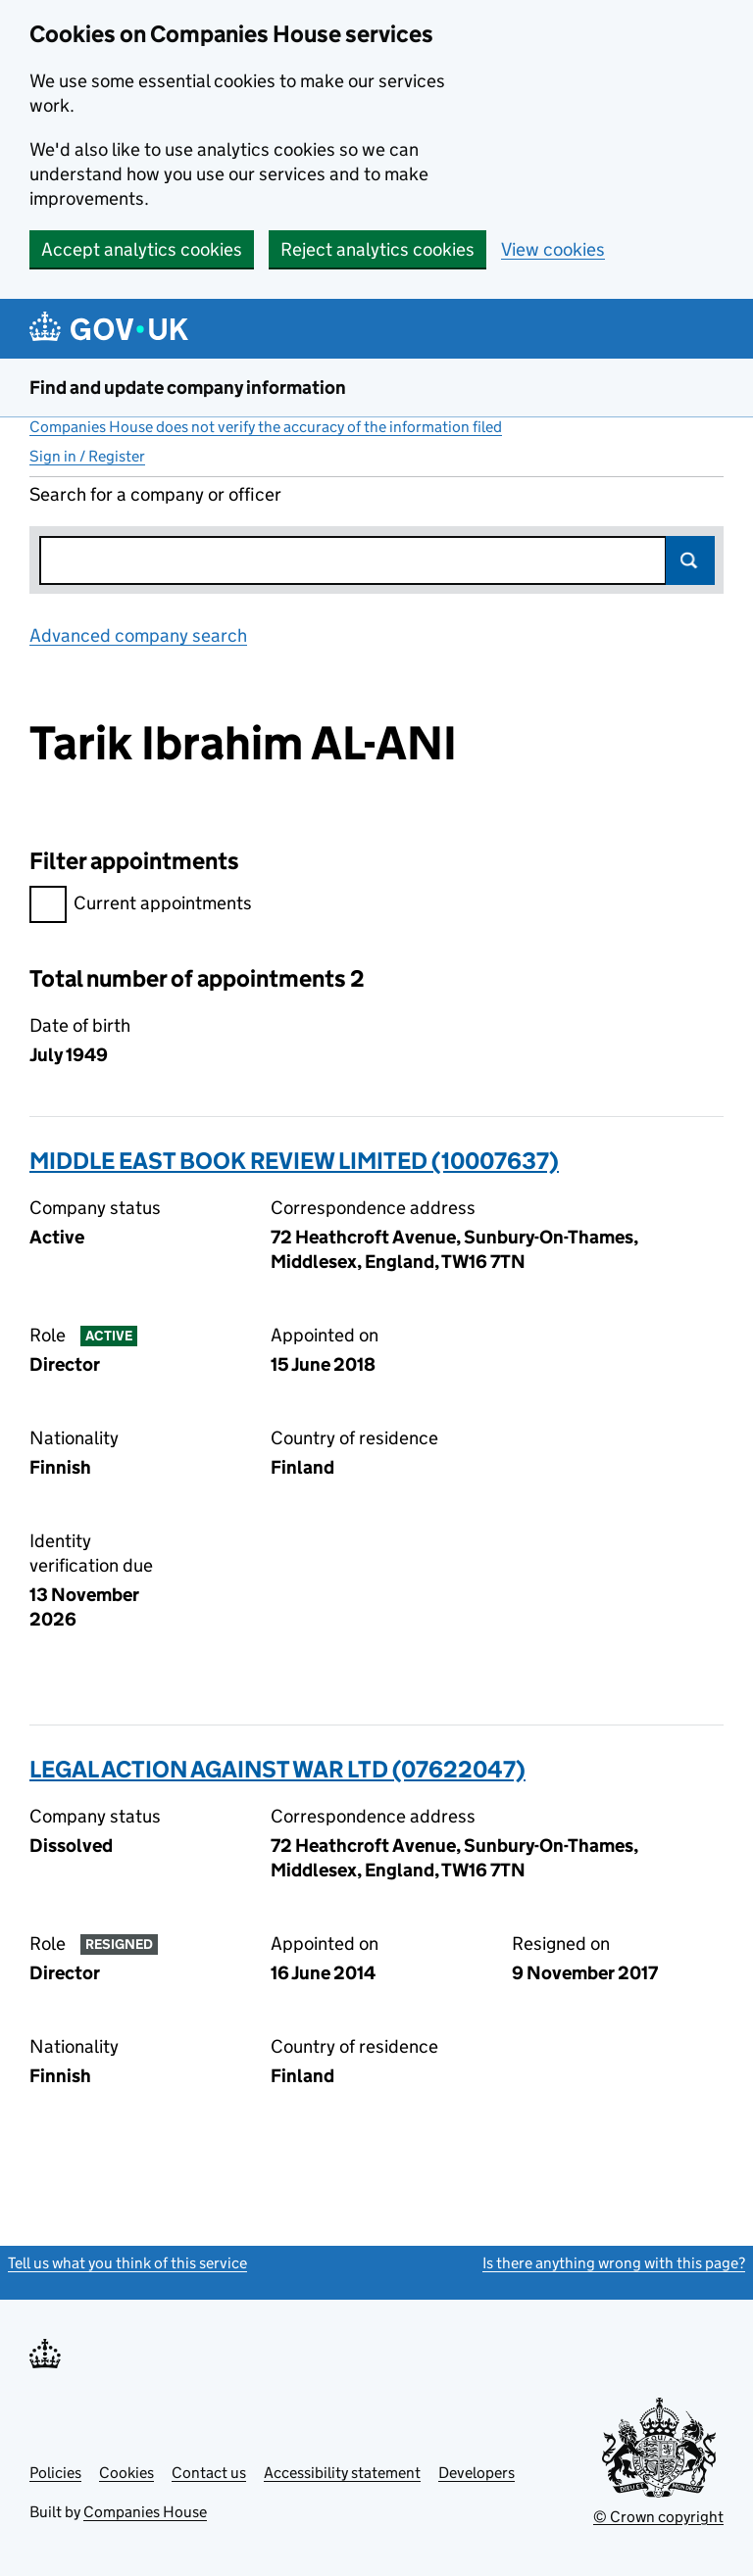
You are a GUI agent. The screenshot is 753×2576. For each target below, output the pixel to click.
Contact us (209, 2472)
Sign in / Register (87, 456)
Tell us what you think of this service (127, 2263)
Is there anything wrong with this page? (613, 2263)
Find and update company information (187, 387)
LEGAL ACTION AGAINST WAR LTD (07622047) (277, 1769)
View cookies (553, 249)
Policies (55, 2472)
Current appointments (140, 906)
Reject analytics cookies (377, 249)
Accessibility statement (342, 2472)
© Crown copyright (658, 2516)
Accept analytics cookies (141, 249)
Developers (476, 2472)
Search (690, 560)
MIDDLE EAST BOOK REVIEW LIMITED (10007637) (294, 1160)
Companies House (145, 2512)
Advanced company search (138, 635)
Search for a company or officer (155, 494)
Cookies (126, 2472)
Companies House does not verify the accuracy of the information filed (265, 426)
